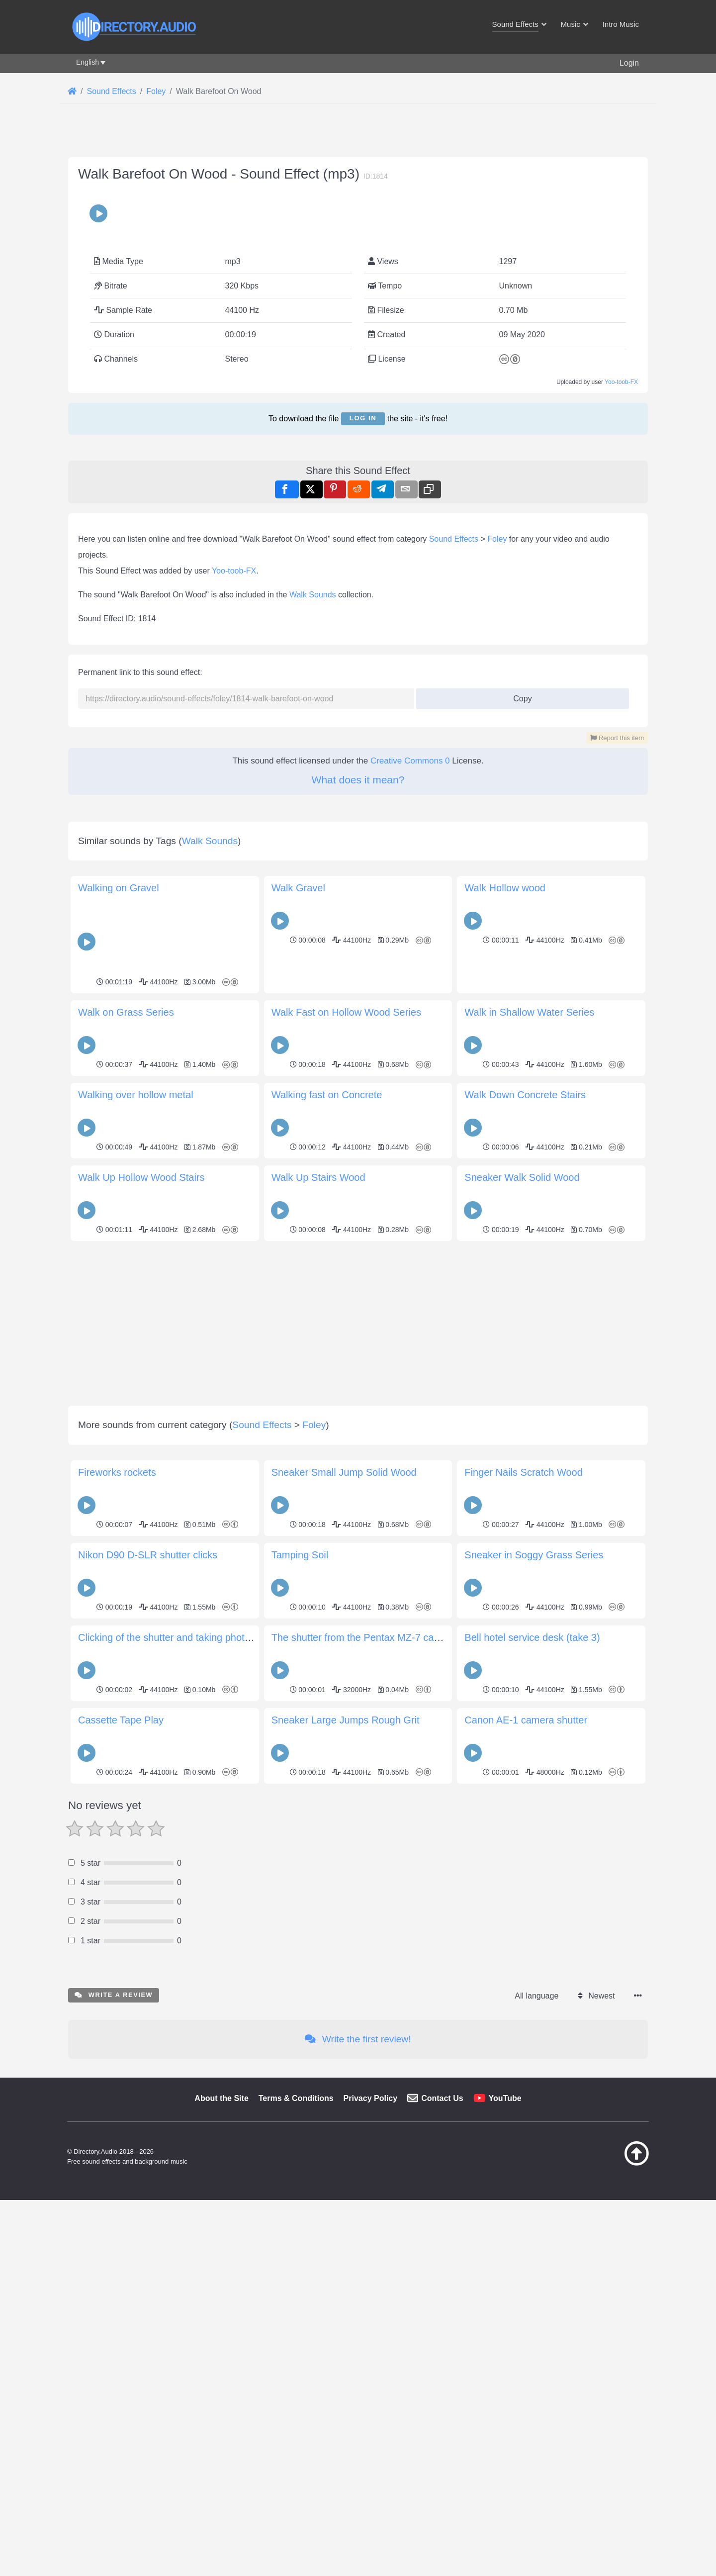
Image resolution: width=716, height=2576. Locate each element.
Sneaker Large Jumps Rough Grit (345, 2137)
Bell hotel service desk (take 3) (532, 2055)
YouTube (505, 2516)
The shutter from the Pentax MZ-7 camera (363, 2055)
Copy (519, 974)
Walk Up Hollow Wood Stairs (141, 1595)
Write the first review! (358, 2457)
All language (536, 2413)
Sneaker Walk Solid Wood (521, 1595)
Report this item (617, 1016)
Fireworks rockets (117, 1890)
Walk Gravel (298, 1305)
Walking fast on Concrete (326, 1512)
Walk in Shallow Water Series (529, 1430)
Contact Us (442, 2516)
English (87, 62)
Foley (497, 817)
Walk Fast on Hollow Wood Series (346, 1430)
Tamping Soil (300, 1972)
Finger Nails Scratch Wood (523, 1890)
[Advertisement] (358, 208)
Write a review (114, 2412)
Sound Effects (453, 817)
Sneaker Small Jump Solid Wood (344, 1890)
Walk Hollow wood (504, 1305)
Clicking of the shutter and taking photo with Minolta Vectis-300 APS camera (245, 2055)
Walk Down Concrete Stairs (525, 1512)
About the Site (221, 2516)
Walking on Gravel (118, 1305)
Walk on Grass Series (126, 1430)
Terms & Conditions (296, 2516)
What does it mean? (358, 1058)
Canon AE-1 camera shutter (525, 2137)
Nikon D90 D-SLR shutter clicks (147, 1972)
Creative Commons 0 (410, 1039)
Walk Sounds (312, 873)
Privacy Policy (371, 2516)
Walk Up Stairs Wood (318, 1595)
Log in (363, 557)
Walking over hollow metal (135, 1512)
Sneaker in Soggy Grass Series (533, 1972)
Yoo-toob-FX (621, 521)
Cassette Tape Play (121, 2137)
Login (629, 63)
